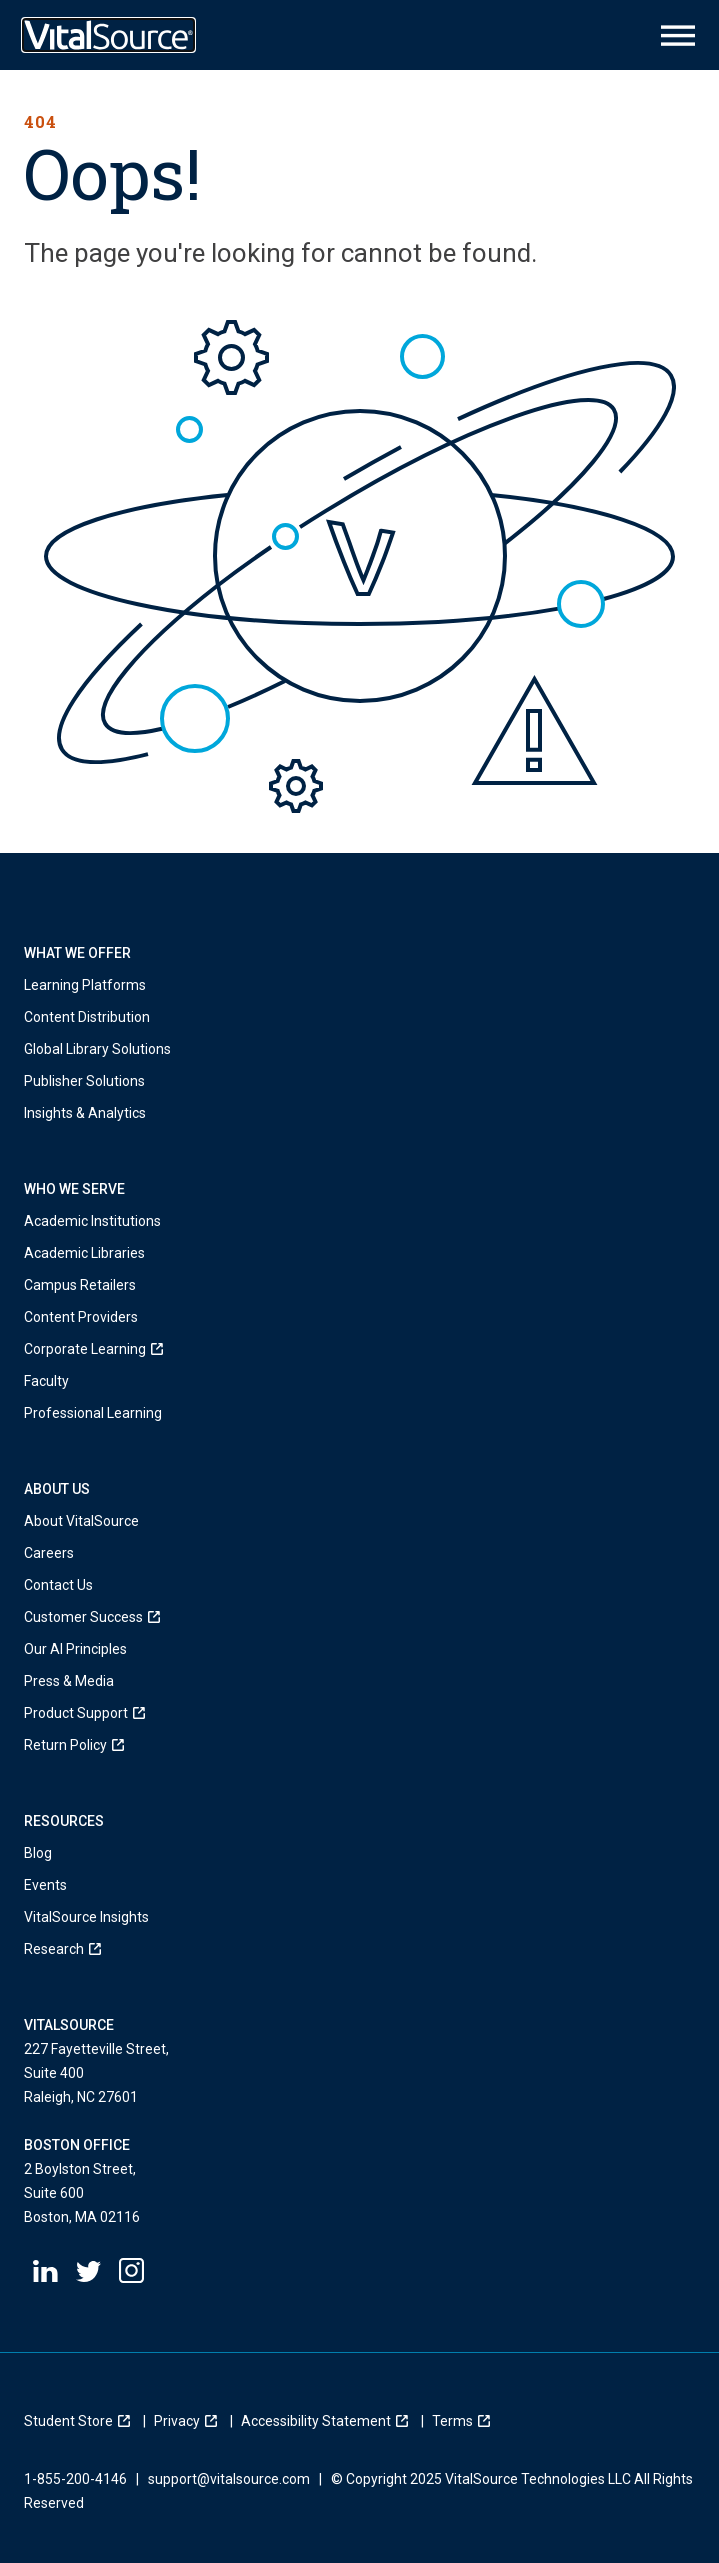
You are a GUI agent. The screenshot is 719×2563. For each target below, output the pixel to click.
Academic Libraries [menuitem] (84, 1253)
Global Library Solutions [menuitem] (97, 1049)
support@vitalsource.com (229, 2479)
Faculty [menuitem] (46, 1381)
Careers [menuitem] (49, 1553)
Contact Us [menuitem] (58, 1585)
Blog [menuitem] (38, 1853)
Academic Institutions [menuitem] (92, 1221)
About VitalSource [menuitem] (81, 1521)
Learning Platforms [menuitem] (85, 985)
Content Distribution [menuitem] (87, 1017)
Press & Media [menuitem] (69, 1681)
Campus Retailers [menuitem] (80, 1285)
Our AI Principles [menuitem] (75, 1649)
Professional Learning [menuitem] (93, 1413)
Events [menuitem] (45, 1885)
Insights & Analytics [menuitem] (88, 1113)
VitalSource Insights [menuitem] (86, 1917)
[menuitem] (93, 1349)
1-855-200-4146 (75, 2479)
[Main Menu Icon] (678, 35)
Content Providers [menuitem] (81, 1317)
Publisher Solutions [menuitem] (84, 1081)
